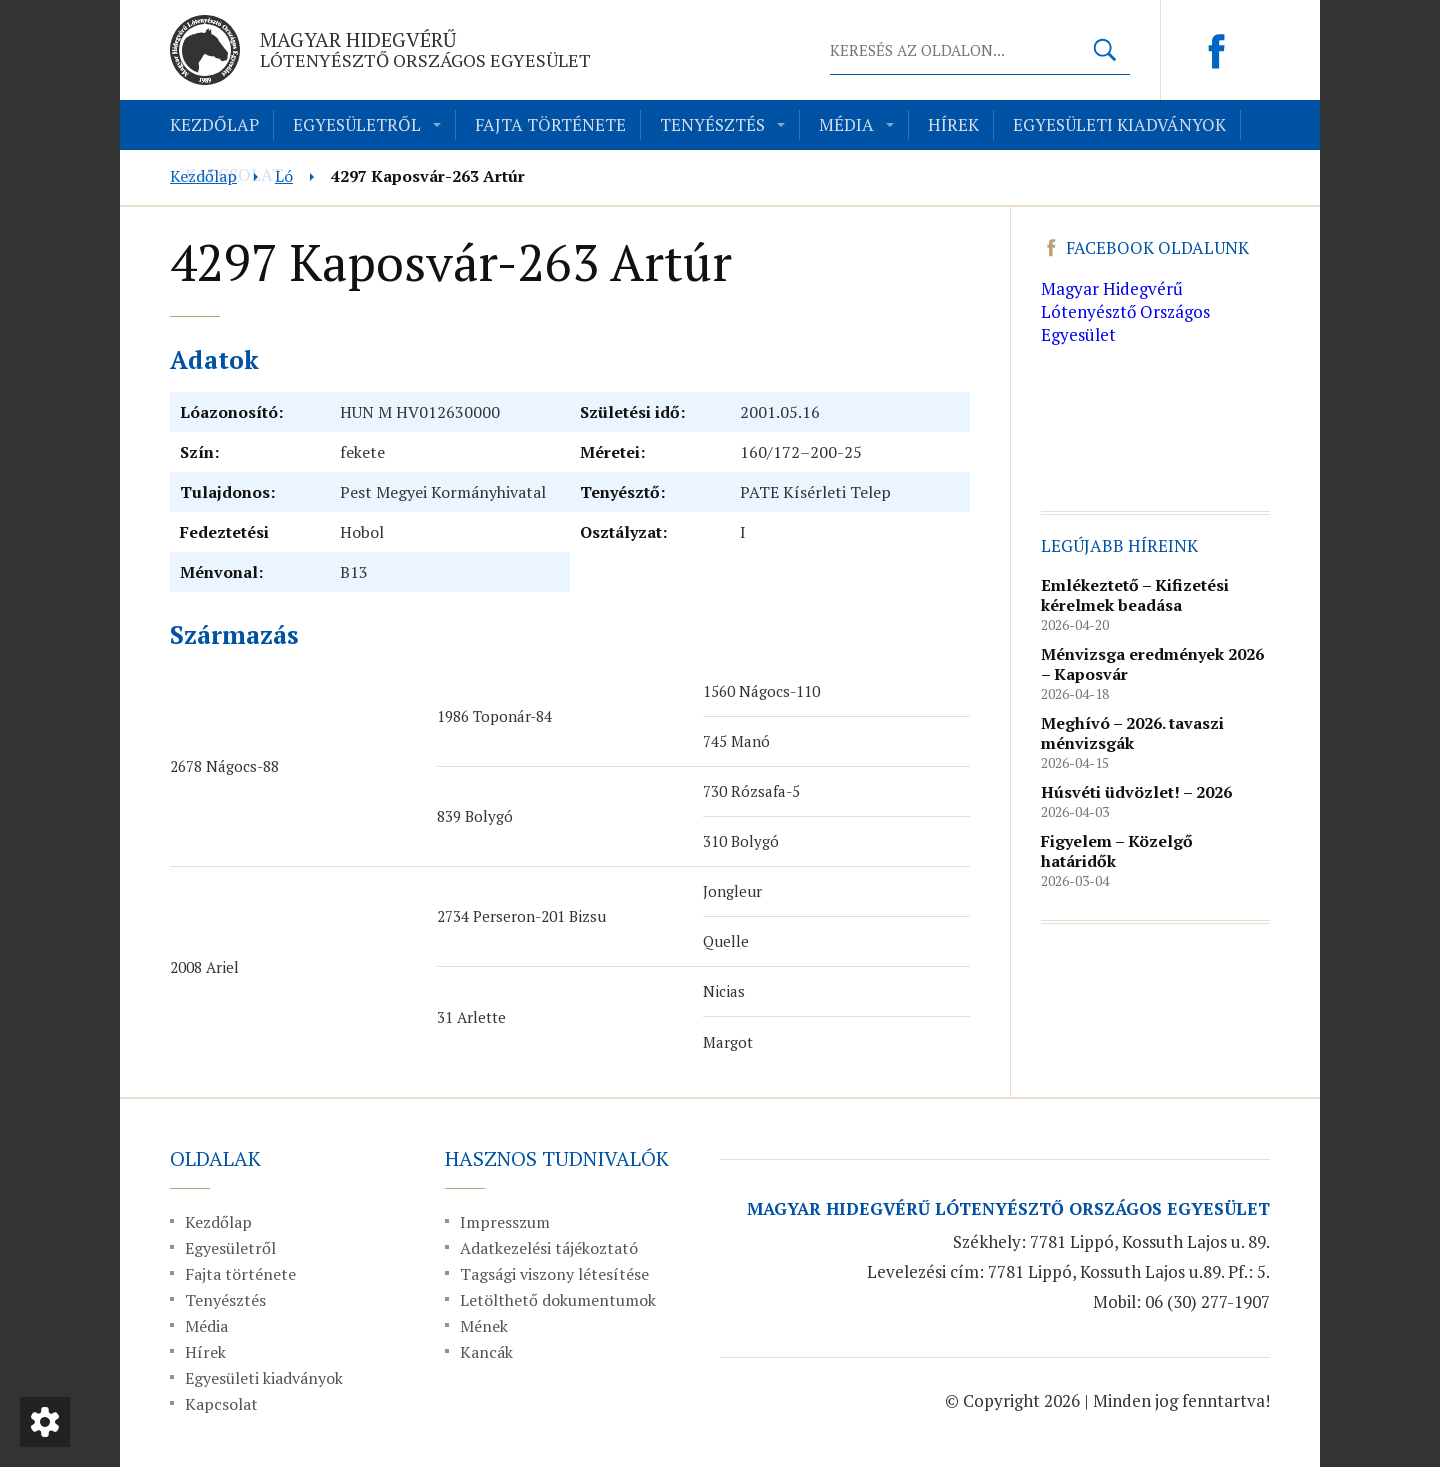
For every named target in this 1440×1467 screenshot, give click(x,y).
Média (846, 124)
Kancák (486, 1352)
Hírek (953, 124)
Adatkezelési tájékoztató (549, 1248)
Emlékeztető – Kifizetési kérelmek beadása (1135, 595)
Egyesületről (357, 124)
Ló (284, 176)
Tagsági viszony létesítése (554, 1274)
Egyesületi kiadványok (1119, 124)
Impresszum (505, 1222)
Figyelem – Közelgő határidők (1117, 851)
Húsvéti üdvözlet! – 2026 (1136, 792)
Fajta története (550, 124)
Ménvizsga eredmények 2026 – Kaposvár (1152, 664)
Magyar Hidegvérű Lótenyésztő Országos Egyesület (1125, 311)
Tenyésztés (712, 124)
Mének (484, 1326)
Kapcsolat (221, 1404)
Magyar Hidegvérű (425, 49)
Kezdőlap (214, 124)
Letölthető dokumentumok (558, 1300)
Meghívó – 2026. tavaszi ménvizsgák (1132, 733)
